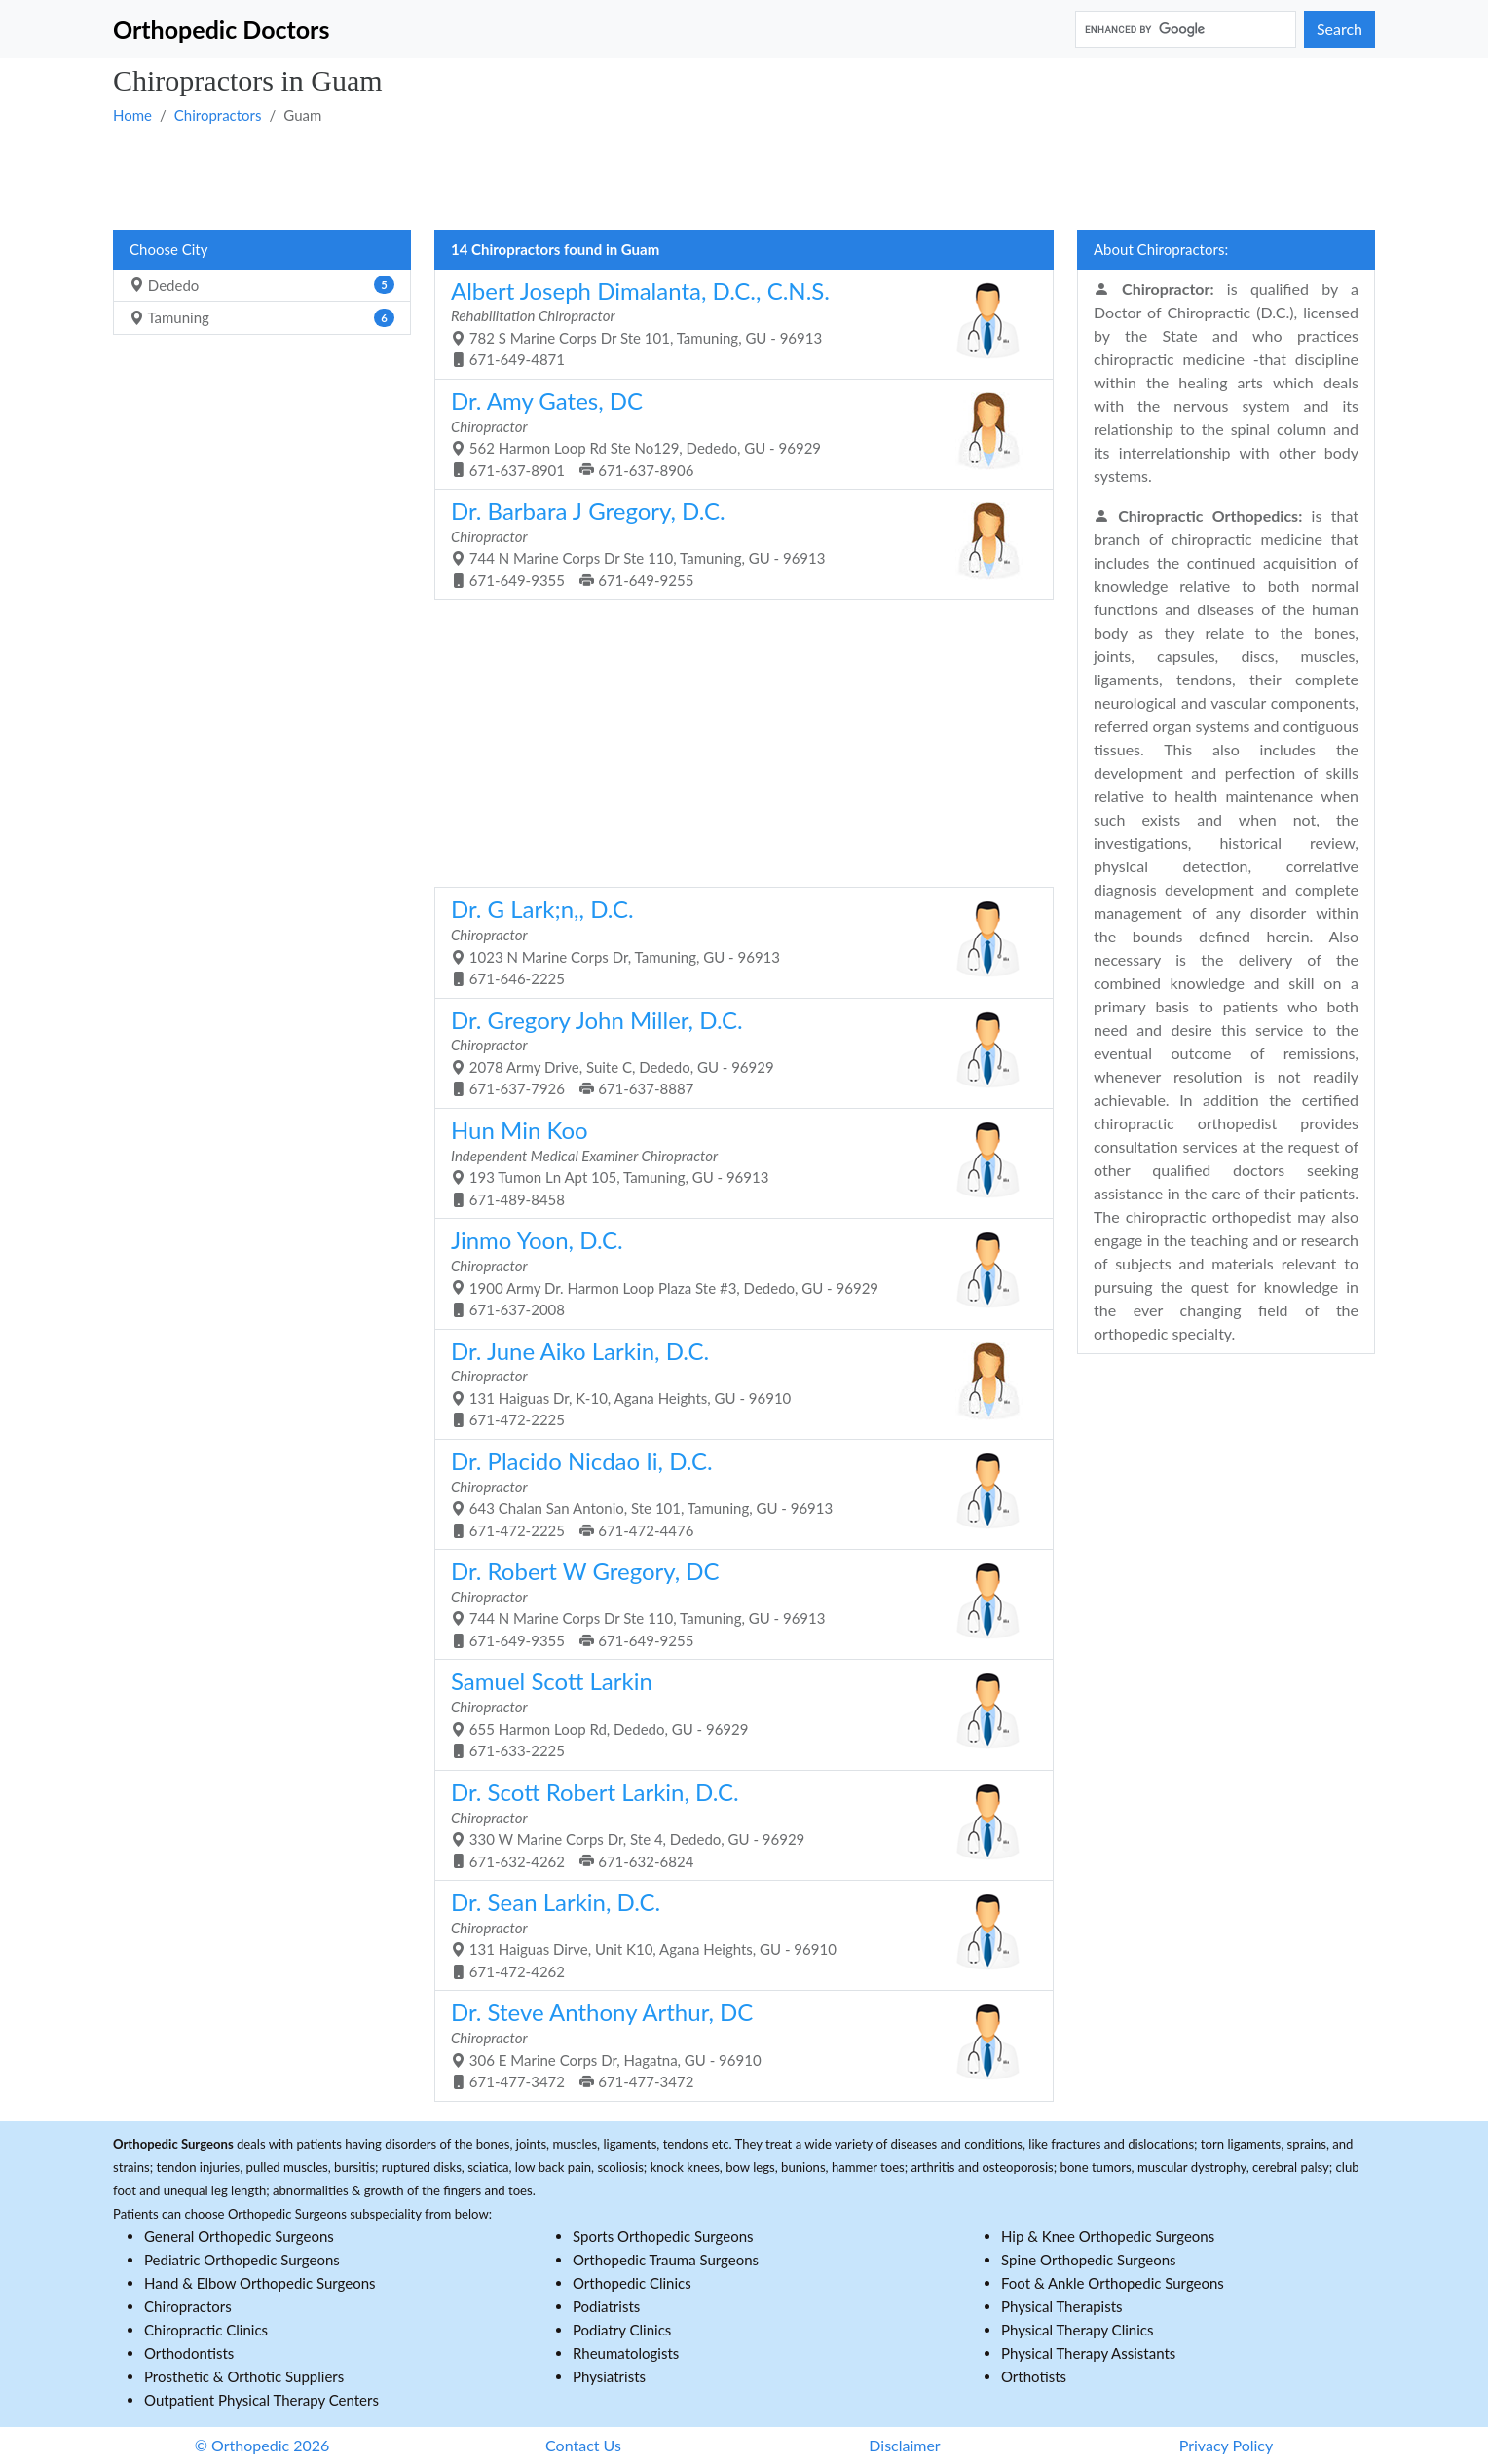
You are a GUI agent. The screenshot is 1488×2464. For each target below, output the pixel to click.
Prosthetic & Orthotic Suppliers (244, 2376)
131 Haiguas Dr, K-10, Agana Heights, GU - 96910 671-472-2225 (737, 1383)
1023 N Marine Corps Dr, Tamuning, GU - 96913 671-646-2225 (737, 941)
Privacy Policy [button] (1226, 2445)
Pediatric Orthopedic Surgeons (242, 2259)
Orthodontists (189, 2353)
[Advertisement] (697, 176)
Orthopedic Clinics (632, 2283)
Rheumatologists (626, 2353)
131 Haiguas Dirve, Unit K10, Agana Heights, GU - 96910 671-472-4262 (737, 1934)
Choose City (168, 249)
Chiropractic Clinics (206, 2329)
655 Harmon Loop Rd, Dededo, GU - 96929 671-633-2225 (737, 1713)
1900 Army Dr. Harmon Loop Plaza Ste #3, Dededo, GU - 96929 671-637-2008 (737, 1272)
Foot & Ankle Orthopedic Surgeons (1112, 2283)
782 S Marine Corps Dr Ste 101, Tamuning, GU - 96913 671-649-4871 (737, 322)
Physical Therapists (1062, 2306)
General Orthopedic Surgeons (239, 2236)
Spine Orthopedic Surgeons (1088, 2259)
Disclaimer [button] (904, 2445)
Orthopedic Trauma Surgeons (666, 2259)
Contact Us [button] (583, 2445)
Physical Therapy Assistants (1088, 2353)
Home (132, 115)
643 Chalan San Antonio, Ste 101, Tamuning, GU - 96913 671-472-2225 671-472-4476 (737, 1493)
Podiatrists (606, 2306)
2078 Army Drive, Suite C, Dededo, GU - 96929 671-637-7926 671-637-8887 (737, 1052)
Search (1339, 28)
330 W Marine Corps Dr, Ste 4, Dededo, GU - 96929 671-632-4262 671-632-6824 (737, 1824)
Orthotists (1033, 2376)
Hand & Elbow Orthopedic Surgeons (260, 2283)
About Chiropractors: (1161, 249)
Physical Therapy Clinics (1077, 2329)
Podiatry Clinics (622, 2329)
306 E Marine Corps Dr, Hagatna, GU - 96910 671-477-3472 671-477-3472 (737, 2044)
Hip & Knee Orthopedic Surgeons (1107, 2236)
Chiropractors (218, 115)
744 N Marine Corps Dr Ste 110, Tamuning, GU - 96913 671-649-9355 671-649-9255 (737, 542)
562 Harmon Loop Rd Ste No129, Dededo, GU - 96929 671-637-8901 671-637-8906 (737, 432)
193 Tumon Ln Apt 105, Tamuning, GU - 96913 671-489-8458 (737, 1162)
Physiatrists (609, 2376)
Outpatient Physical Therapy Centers (261, 2400)
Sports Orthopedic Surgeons (663, 2236)
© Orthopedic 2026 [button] (262, 2445)
